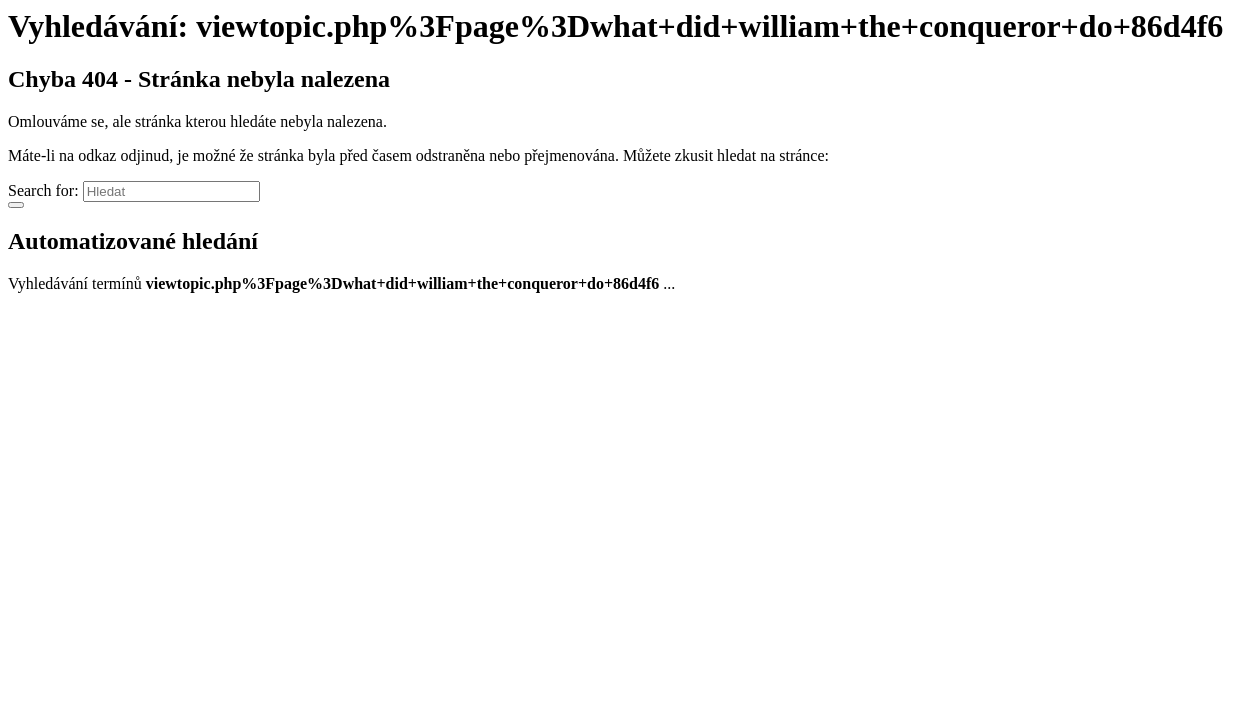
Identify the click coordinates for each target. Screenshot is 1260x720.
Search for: (43, 190)
